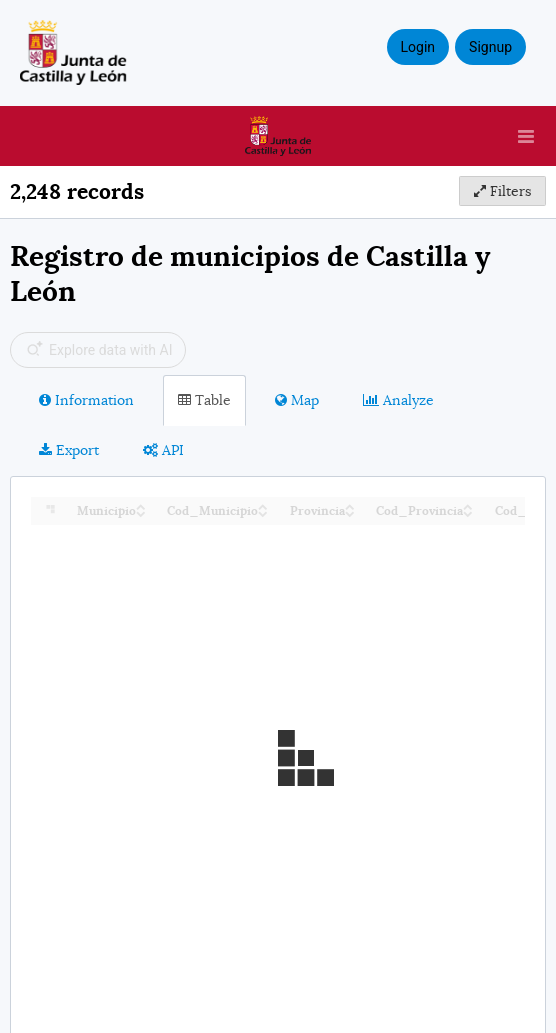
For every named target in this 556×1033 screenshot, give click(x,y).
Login (418, 47)
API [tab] (163, 450)
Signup (490, 47)
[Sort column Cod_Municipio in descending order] (263, 512)
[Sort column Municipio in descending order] (141, 512)
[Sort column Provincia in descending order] (350, 512)
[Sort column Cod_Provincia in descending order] (468, 512)
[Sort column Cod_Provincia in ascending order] (468, 505)
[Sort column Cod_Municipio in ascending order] (263, 505)
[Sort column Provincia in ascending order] (350, 505)
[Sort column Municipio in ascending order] (141, 505)
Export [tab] (69, 450)
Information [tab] (86, 400)
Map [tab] (297, 400)
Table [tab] (204, 400)
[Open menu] (526, 136)
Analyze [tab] (398, 400)
